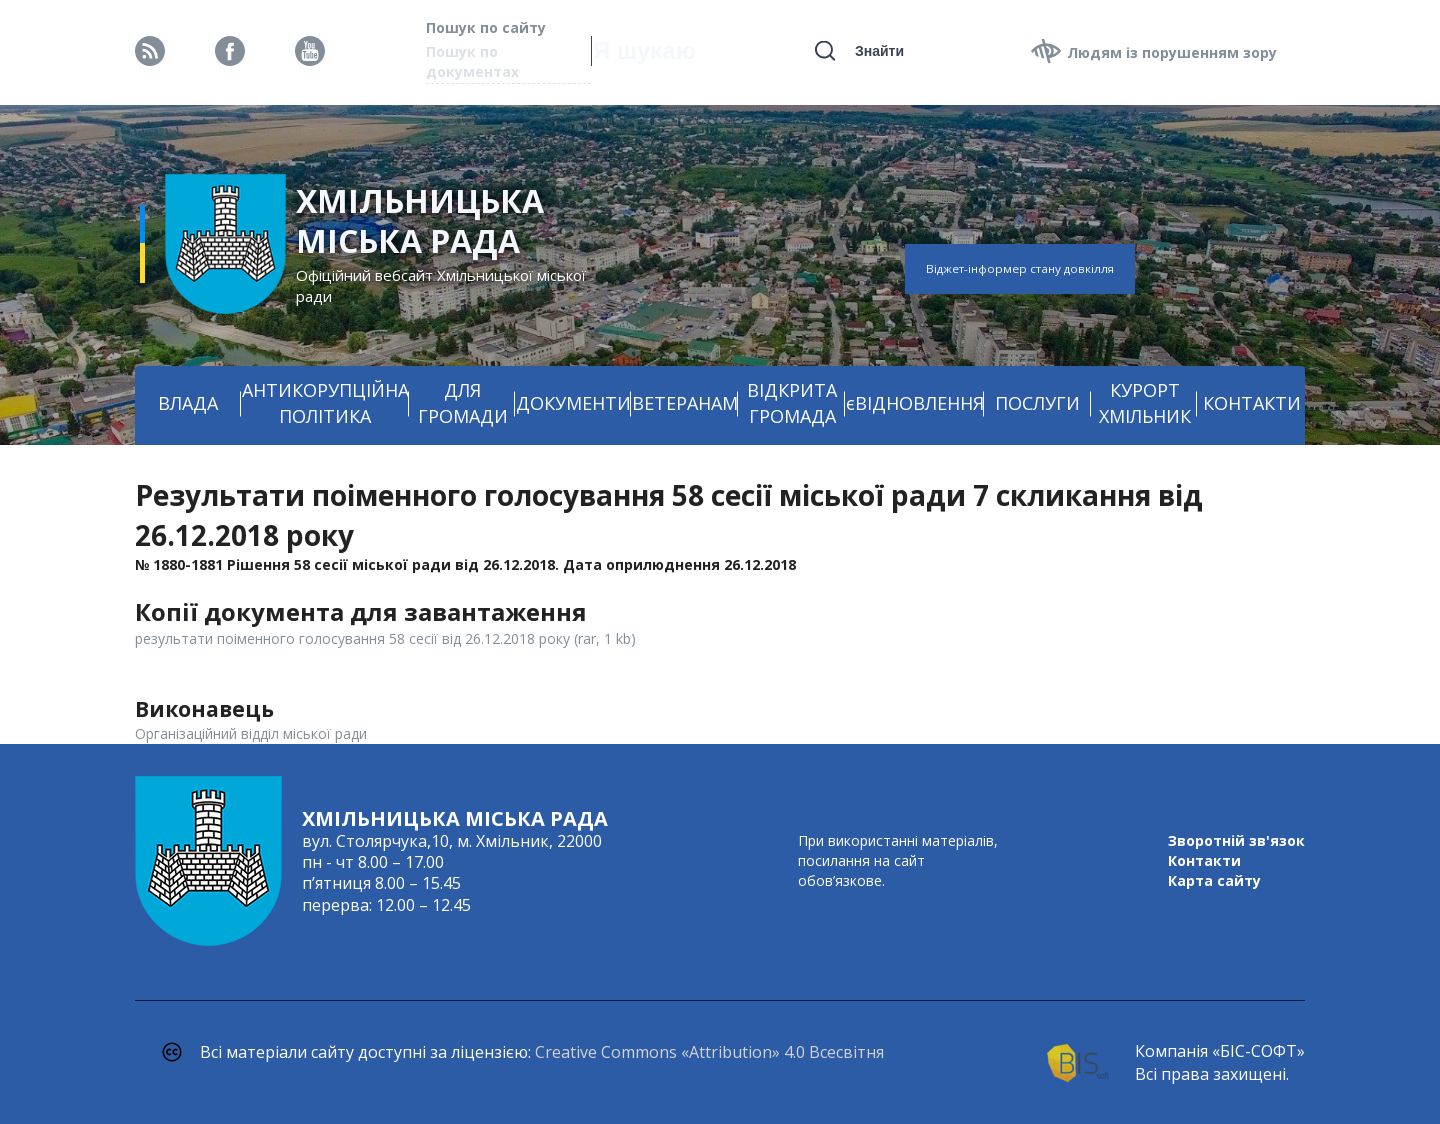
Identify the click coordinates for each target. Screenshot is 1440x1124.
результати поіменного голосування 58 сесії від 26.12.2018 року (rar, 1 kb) (385, 638)
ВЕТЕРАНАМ (685, 403)
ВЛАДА (188, 403)
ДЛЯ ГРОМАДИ (463, 403)
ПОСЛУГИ (1037, 403)
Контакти (1204, 860)
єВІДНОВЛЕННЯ (915, 403)
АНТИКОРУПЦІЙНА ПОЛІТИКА (325, 403)
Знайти (879, 51)
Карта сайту (1214, 880)
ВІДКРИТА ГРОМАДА (792, 403)
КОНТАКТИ (1252, 403)
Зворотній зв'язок (1236, 840)
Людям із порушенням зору (1172, 52)
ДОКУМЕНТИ (573, 403)
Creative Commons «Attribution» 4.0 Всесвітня (709, 1052)
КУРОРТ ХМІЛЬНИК (1145, 403)
